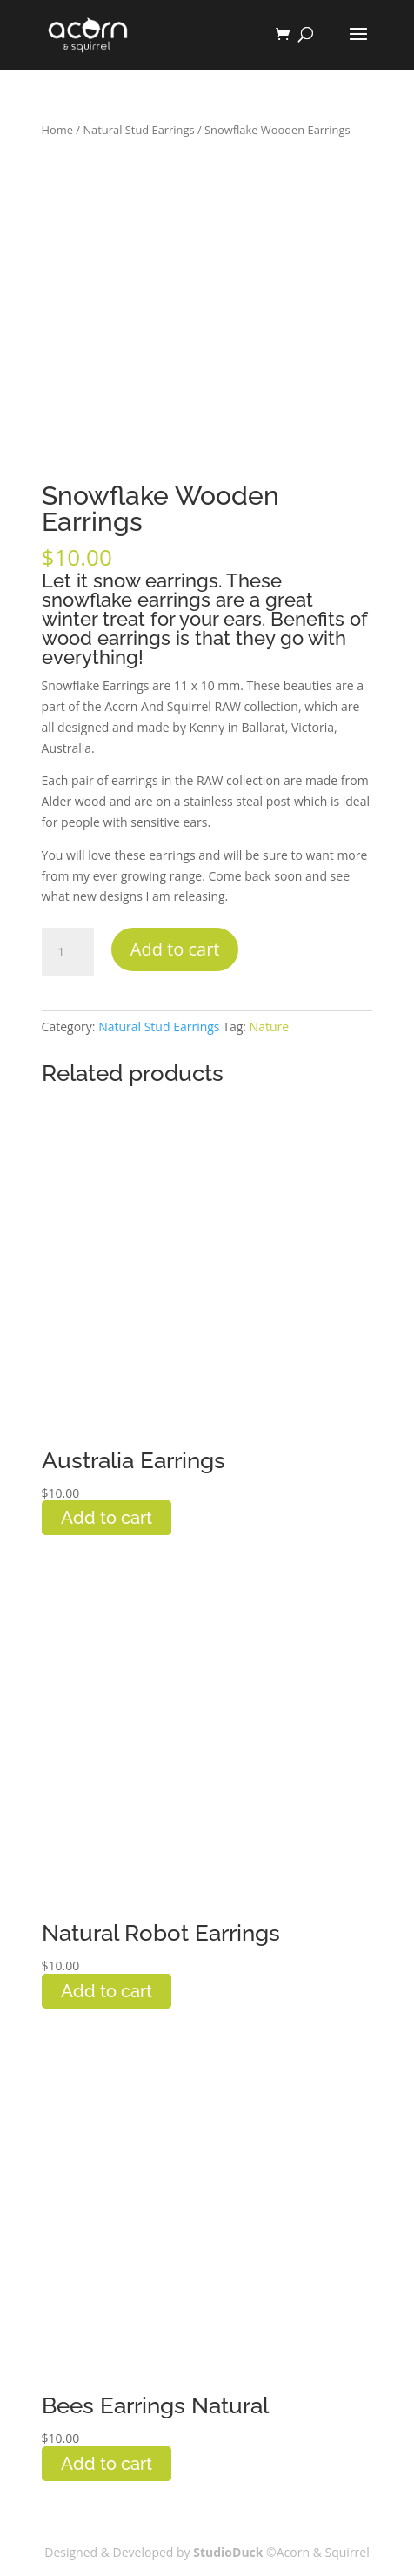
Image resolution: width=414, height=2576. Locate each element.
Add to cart (175, 949)
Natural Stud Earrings (138, 130)
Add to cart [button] (106, 1517)
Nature (269, 1026)
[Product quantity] (68, 952)
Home (57, 130)
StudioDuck (229, 2552)
